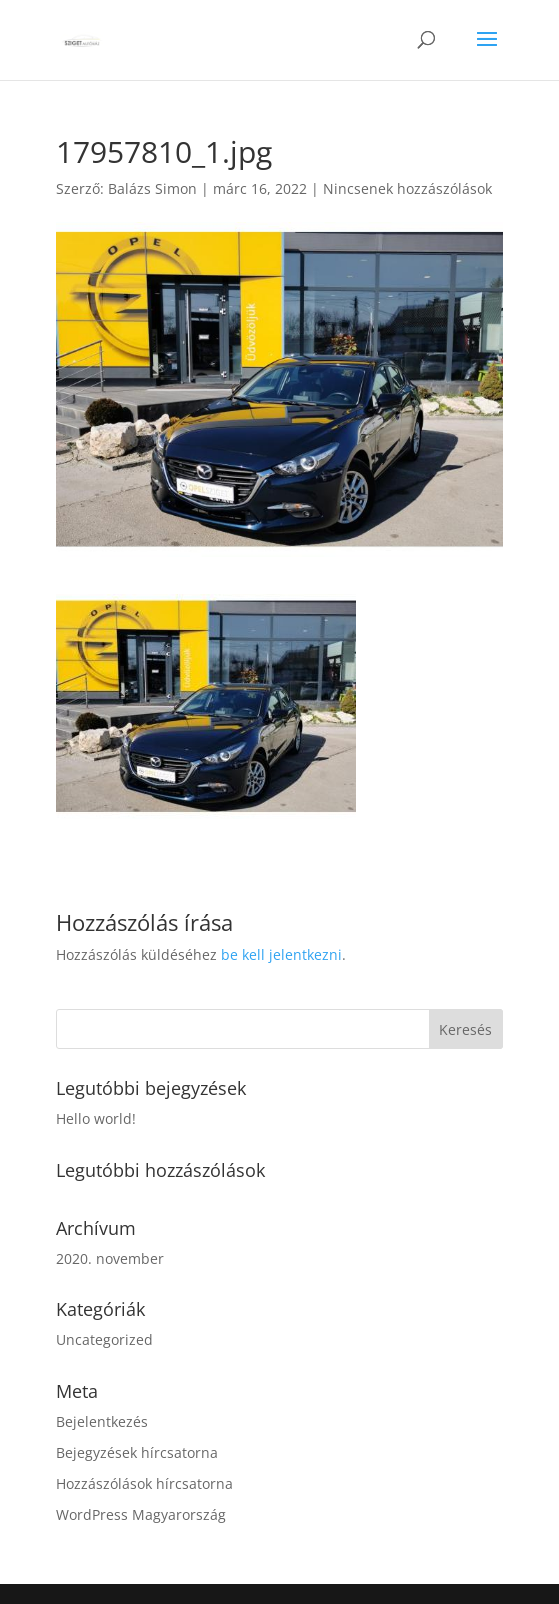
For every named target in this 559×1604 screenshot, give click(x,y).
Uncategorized (104, 1339)
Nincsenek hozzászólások (407, 188)
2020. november (110, 1258)
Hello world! (96, 1118)
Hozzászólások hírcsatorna (144, 1483)
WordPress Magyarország (141, 1514)
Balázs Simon (152, 188)
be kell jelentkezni (281, 954)
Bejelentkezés (102, 1421)
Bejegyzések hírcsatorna (137, 1452)
